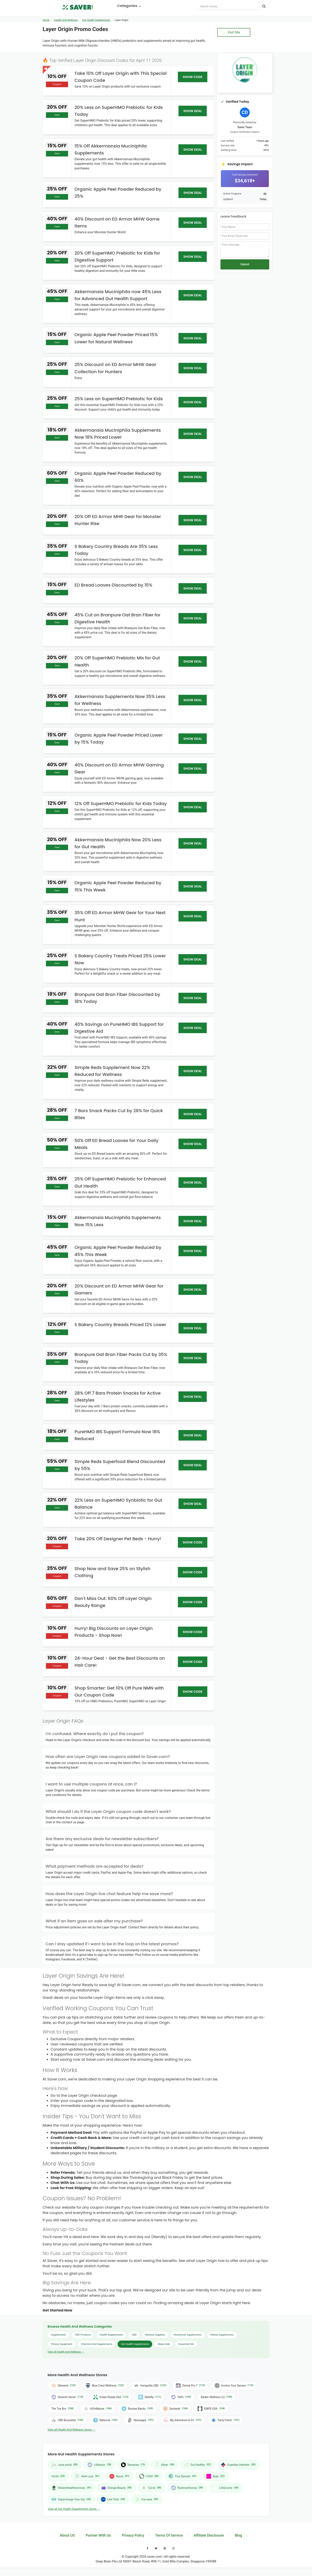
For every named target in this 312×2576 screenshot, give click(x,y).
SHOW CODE (193, 77)
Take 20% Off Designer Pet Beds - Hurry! (117, 1539)
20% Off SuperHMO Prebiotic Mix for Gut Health (117, 661)
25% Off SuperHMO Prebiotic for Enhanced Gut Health (120, 1182)
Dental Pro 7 (190, 2385)
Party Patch (225, 2420)
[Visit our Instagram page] (173, 2548)
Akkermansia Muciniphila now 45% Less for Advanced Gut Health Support (117, 295)
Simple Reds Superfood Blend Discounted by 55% (119, 1465)
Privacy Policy (133, 2535)
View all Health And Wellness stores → (71, 2429)
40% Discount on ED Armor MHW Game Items (116, 222)
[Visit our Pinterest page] (165, 2548)
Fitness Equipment (61, 2344)
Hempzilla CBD (150, 2385)
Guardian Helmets (238, 2464)
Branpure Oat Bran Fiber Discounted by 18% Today (117, 997)
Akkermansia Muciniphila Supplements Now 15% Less (117, 1221)
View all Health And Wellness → (66, 2351)
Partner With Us (98, 2535)
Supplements (58, 2334)
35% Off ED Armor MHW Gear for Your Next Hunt (120, 916)
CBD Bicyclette (67, 2420)
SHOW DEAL (192, 111)
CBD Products (83, 2334)
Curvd (151, 2487)
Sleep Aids (164, 2344)
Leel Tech (113, 2499)
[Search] (264, 6)
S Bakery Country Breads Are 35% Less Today (116, 549)
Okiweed (63, 2385)
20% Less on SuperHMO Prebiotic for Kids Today (118, 110)
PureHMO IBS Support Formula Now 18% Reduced (117, 1435)
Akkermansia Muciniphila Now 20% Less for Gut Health (117, 843)
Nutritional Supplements (188, 2334)
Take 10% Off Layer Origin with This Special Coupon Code (120, 76)
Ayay (215, 2476)
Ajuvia (119, 2476)
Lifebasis (99, 2464)
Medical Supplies (155, 2334)
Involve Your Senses (234, 2385)
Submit (244, 264)
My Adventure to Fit (183, 2420)
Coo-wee (146, 2499)
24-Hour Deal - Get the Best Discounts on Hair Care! (119, 1661)
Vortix (58, 2476)
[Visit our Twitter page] (156, 2548)
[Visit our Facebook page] (147, 2548)
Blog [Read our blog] (238, 2535)
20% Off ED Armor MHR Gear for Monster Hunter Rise (117, 520)
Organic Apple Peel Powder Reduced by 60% (117, 476)
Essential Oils (186, 2344)
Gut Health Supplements (96, 20)
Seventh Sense (67, 2397)
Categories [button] (129, 5)
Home (46, 20)
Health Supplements (111, 2334)
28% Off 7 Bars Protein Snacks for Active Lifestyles (117, 1396)
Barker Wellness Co (216, 2397)
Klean (164, 2464)
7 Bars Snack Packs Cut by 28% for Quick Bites (118, 1114)
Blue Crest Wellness (105, 2385)
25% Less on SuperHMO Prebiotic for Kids (118, 399)
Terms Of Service (169, 2535)
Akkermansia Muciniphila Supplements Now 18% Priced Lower (117, 433)
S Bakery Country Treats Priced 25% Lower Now (120, 959)
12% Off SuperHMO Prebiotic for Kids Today (120, 803)
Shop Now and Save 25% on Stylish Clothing (112, 1572)
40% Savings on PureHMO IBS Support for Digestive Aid (119, 1027)
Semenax (133, 2464)
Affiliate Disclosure (209, 2535)
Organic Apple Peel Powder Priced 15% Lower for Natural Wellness (116, 338)
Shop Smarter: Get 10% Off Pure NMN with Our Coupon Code (119, 1691)
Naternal (105, 2420)
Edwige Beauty (116, 2487)
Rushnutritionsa (187, 2487)
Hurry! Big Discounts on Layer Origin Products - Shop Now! (113, 1631)
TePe (181, 2397)
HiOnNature (98, 2408)
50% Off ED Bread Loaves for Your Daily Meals (116, 1144)
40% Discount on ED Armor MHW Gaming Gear (119, 768)
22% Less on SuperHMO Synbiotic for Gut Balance (118, 1503)
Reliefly (149, 2397)
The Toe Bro (62, 2408)
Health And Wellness (66, 20)
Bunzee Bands (137, 2408)
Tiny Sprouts (182, 2476)
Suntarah (175, 2408)
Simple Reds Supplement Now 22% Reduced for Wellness (112, 1071)
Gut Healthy (197, 2464)
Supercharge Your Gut (71, 2499)
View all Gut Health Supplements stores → (74, 2509)
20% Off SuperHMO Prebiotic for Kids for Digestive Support (117, 256)
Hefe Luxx (87, 2476)
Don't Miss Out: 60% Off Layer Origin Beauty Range (113, 1602)
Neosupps (140, 2420)
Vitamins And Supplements (96, 2344)
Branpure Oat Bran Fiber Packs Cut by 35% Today (120, 1358)
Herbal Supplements (222, 2334)
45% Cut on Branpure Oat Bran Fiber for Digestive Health (117, 618)
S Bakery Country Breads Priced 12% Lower (120, 1325)
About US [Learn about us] (67, 2535)
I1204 (149, 2476)
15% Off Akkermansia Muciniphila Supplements (110, 149)
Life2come (225, 2487)
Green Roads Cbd (110, 2397)
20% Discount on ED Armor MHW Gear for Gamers (118, 1289)
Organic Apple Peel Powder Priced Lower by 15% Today (118, 738)
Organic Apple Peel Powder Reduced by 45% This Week (117, 1250)
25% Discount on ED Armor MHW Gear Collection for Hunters (115, 368)
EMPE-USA (211, 2408)
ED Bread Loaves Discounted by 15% (113, 585)
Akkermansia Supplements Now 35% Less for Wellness (119, 700)
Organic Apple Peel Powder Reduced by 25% (117, 192)
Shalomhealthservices (71, 2487)
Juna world (65, 2464)
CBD (134, 2334)
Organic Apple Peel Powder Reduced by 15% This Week (117, 886)
